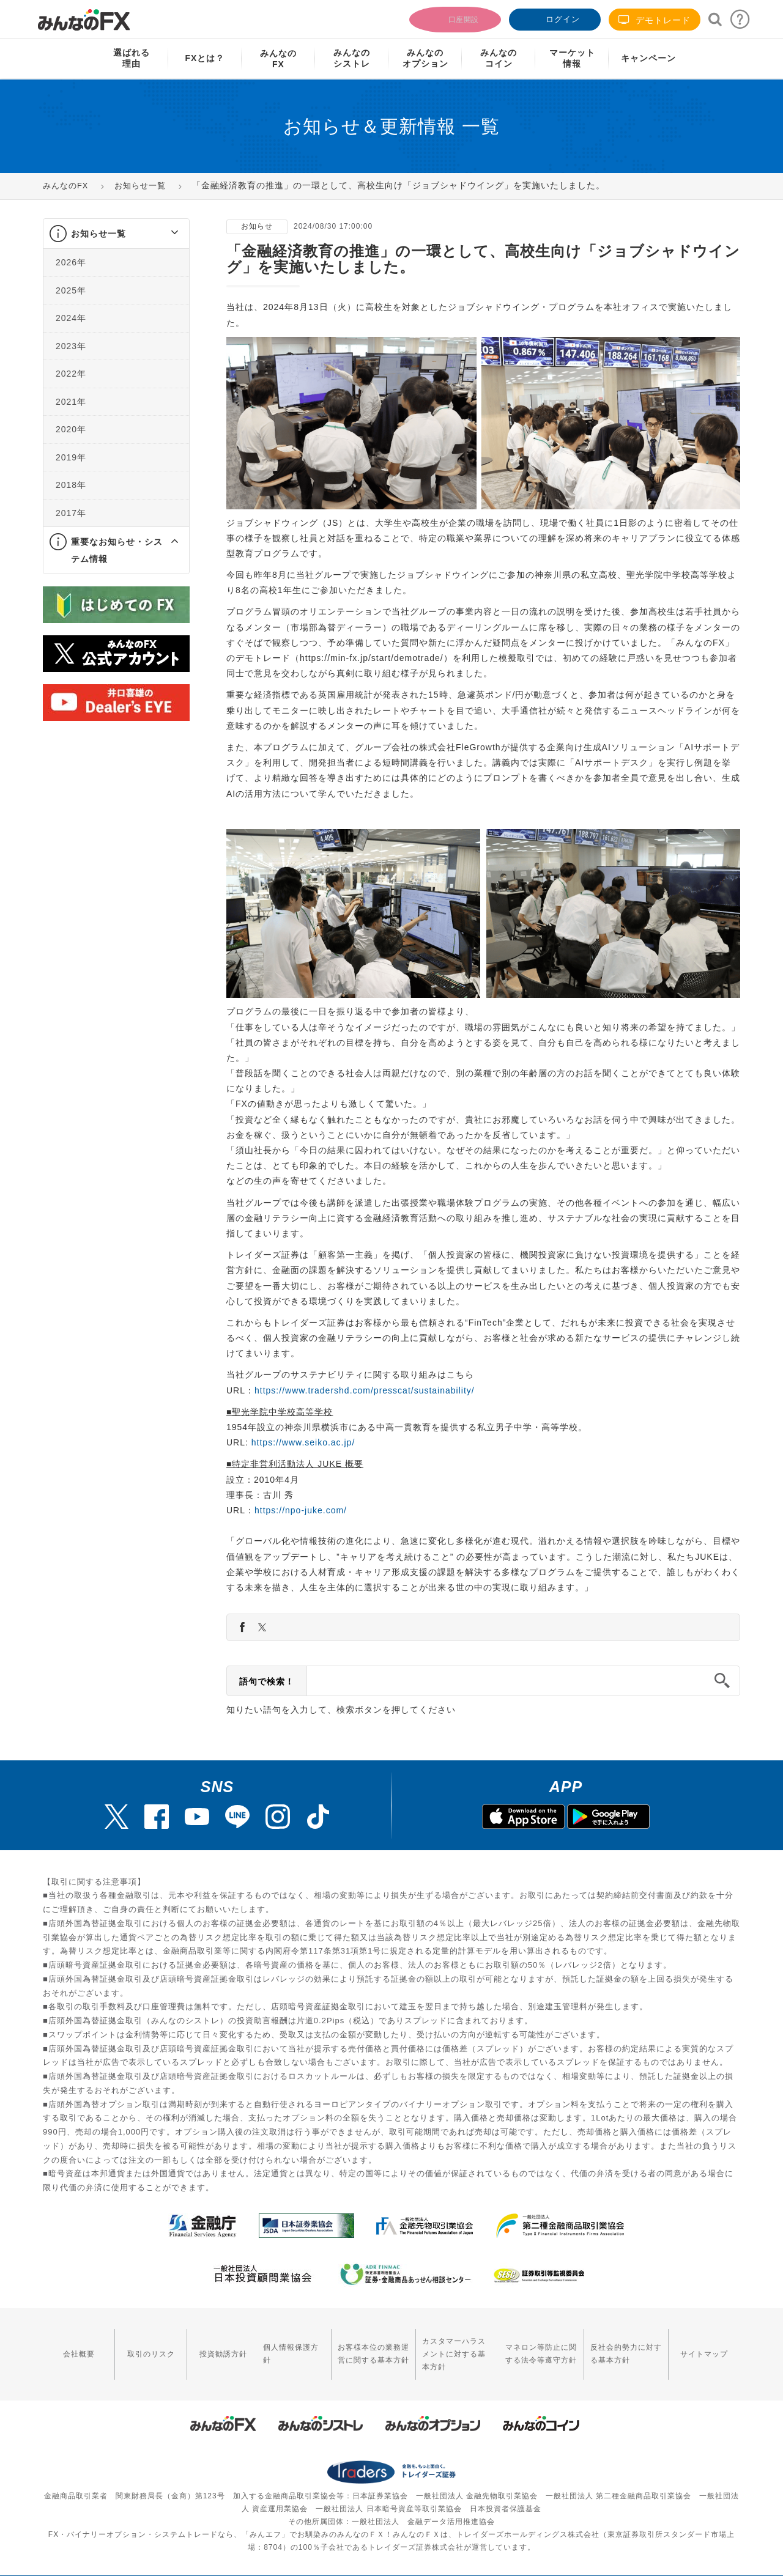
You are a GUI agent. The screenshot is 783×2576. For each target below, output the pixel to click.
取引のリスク (137, 2345)
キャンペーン (648, 58)
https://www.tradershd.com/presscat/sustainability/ (364, 1390)
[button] (163, 233)
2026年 (71, 262)
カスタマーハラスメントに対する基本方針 (436, 2345)
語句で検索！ (266, 1681)
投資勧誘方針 (199, 2345)
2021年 (71, 402)
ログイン (553, 18)
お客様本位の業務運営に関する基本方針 (339, 2345)
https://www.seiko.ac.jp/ (303, 1442)
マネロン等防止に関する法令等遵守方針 (530, 2345)
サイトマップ (709, 2345)
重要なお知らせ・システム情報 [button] (117, 550)
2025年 (71, 290)
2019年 (71, 457)
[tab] (116, 234)
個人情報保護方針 (261, 2345)
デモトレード (654, 20)
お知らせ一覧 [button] (98, 233)
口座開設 (454, 18)
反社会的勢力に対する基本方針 (627, 2345)
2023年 (71, 346)
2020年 (71, 429)
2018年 (71, 485)
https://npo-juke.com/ (300, 1510)
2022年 (71, 373)
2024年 (71, 318)
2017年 (71, 513)
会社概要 (74, 2345)
